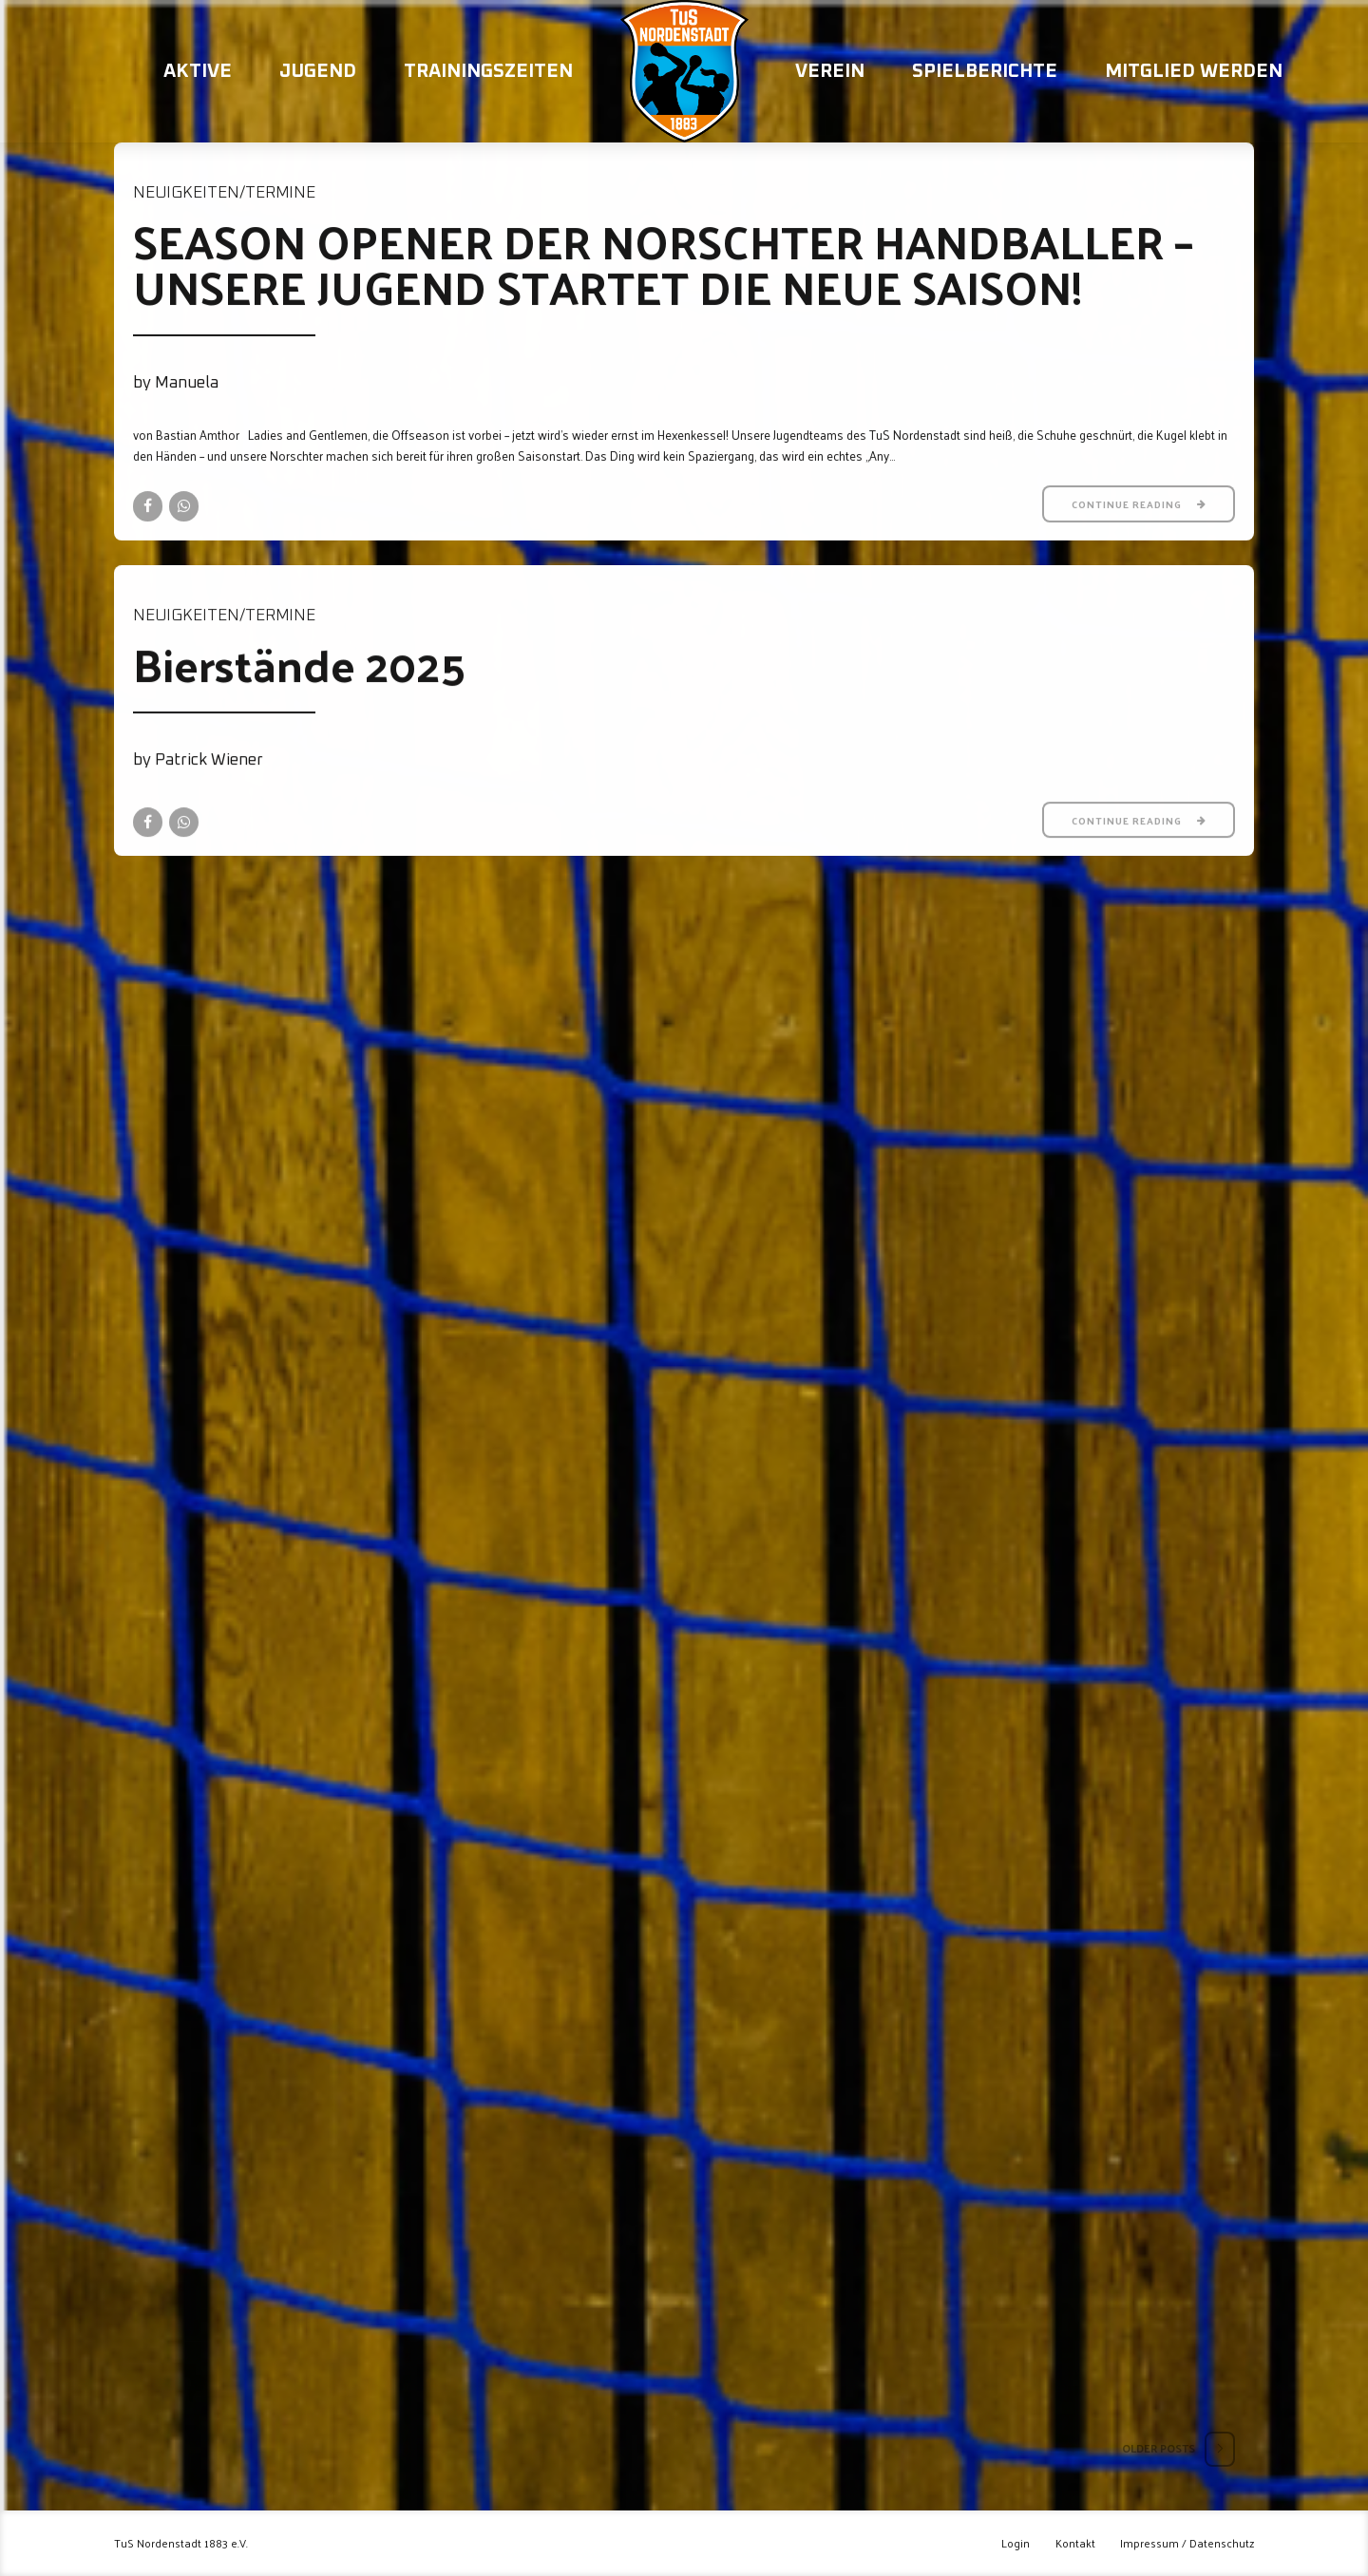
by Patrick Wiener (198, 760)
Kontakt (1075, 2543)
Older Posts (1158, 2448)
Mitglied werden (1193, 71)
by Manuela (175, 383)
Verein (829, 71)
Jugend (317, 71)
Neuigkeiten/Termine (224, 193)
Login (1015, 2543)
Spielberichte (984, 71)
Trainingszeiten (488, 71)
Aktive (197, 71)
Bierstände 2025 (299, 663)
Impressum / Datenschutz (1187, 2543)
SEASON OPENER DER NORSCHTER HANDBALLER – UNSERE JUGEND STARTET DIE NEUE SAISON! (663, 263)
